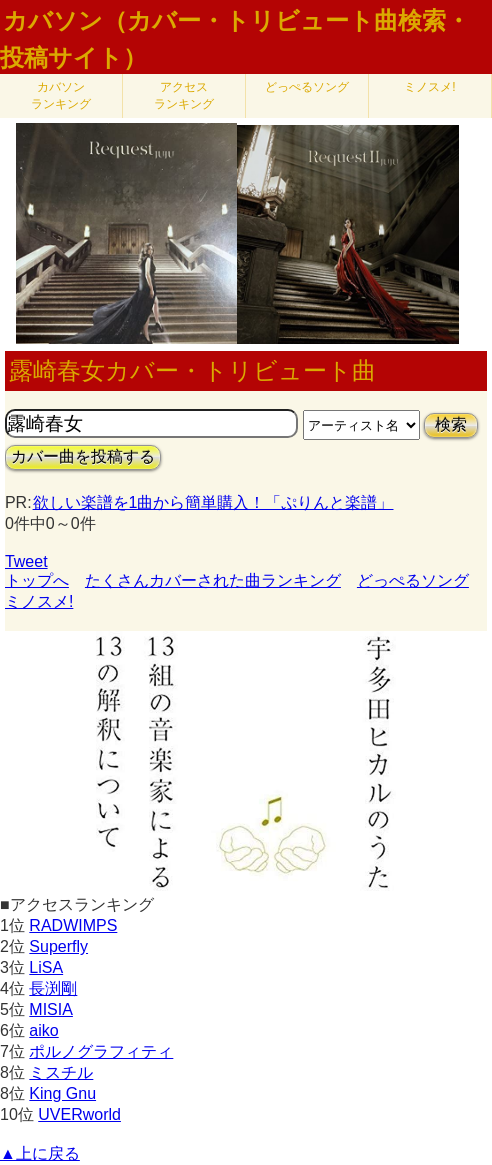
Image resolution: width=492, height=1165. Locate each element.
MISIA (51, 1009)
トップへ (37, 580)
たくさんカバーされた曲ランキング (213, 580)
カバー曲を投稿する (83, 456)
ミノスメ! (429, 87)
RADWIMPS (73, 925)
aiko (43, 1030)
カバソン (61, 95)
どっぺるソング (307, 87)
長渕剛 (53, 988)
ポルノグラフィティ (101, 1051)
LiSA (46, 967)
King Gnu (62, 1093)
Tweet (26, 561)
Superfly (58, 946)
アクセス (184, 95)
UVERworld (79, 1114)
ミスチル (61, 1072)
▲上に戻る (40, 1153)
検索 (451, 424)
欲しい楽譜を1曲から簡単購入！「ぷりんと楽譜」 (213, 502)
